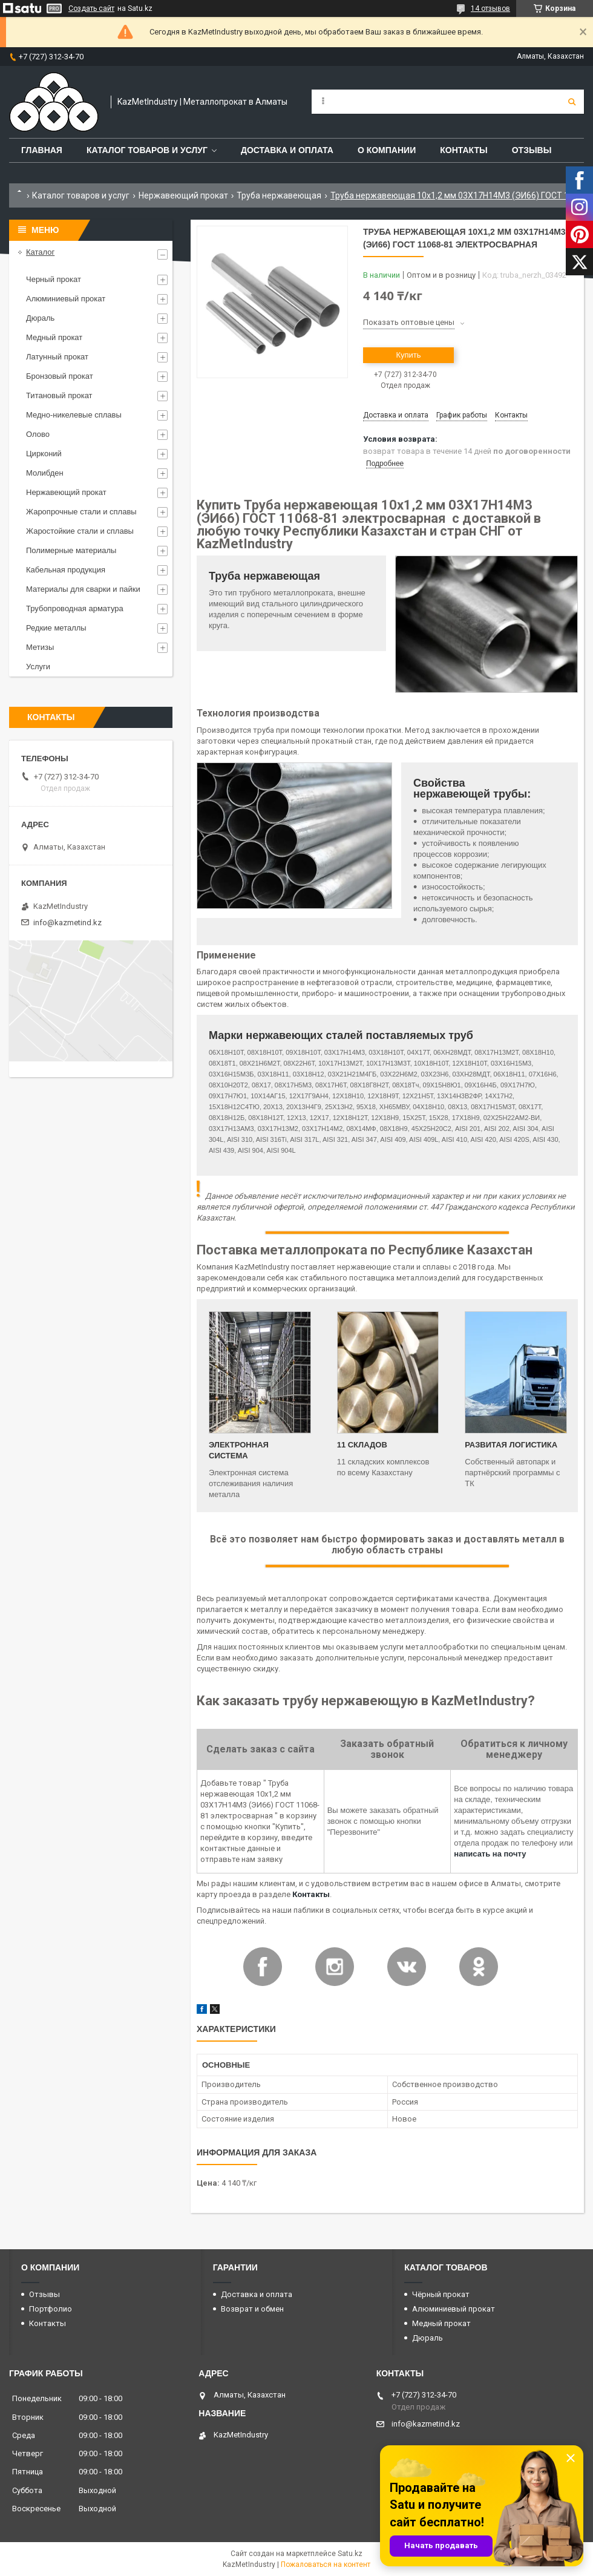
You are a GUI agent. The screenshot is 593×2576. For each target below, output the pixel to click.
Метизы (40, 647)
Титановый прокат (59, 395)
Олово (38, 434)
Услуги (38, 666)
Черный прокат (53, 279)
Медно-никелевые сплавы (74, 414)
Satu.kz (350, 2553)
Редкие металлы (56, 627)
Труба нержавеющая (279, 195)
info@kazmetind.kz (67, 922)
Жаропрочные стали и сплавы (81, 511)
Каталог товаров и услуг (147, 150)
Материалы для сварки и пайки (83, 589)
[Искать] (572, 102)
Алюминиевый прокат (65, 298)
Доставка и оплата (287, 150)
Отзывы (532, 150)
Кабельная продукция (65, 569)
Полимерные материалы (71, 550)
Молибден (45, 472)
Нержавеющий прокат (183, 195)
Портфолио (50, 2308)
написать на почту (490, 1853)
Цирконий (44, 453)
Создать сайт (91, 8)
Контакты (463, 150)
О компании (387, 150)
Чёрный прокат (441, 2294)
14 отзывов (490, 8)
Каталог (40, 252)
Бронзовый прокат (59, 376)
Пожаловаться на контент (325, 2564)
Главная (41, 150)
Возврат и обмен (252, 2308)
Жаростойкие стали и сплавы (80, 531)
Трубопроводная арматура (74, 608)
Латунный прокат (57, 356)
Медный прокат (54, 337)
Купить (408, 354)
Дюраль (40, 318)
